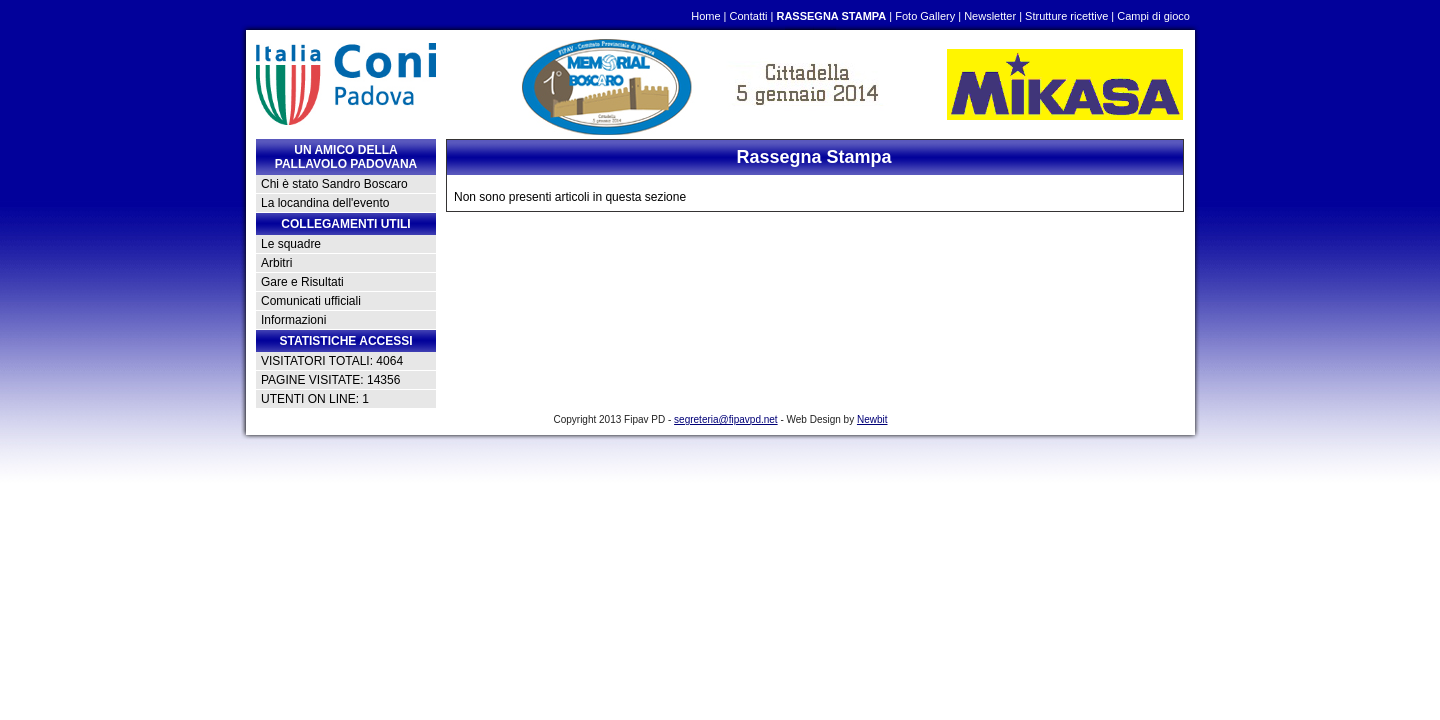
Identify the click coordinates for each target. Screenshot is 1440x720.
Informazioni (293, 320)
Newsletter (990, 16)
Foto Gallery (925, 16)
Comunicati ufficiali (311, 301)
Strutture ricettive (1066, 16)
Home (705, 16)
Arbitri (276, 263)
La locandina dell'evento (325, 203)
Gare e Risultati (302, 282)
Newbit (872, 419)
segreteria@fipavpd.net (726, 419)
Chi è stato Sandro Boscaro (334, 184)
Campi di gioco (1153, 16)
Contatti (749, 16)
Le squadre (291, 244)
